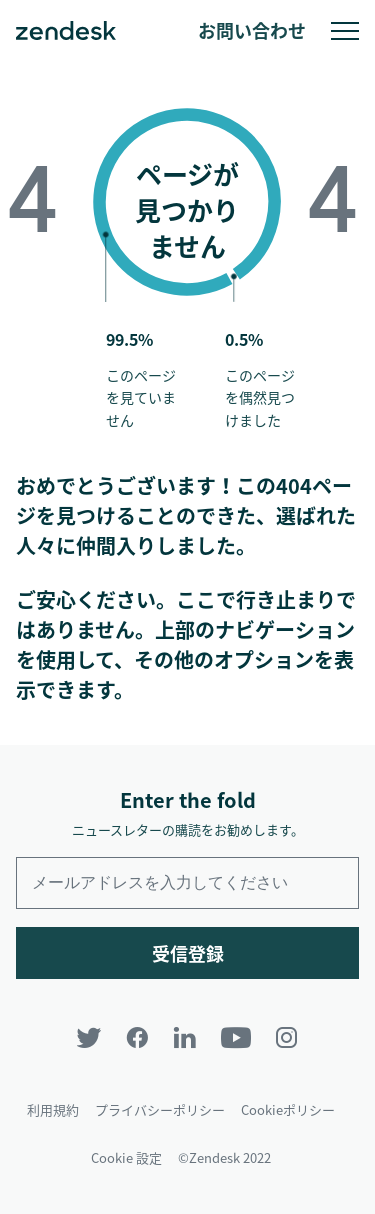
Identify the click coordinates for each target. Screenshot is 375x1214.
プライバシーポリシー (160, 1109)
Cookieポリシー (288, 1109)
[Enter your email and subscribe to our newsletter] (187, 883)
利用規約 (53, 1109)
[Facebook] (137, 1037)
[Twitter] (89, 1037)
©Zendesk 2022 (224, 1157)
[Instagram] (287, 1037)
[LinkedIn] (185, 1037)
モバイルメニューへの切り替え (345, 31)
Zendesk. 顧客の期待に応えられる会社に (66, 31)
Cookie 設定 (126, 1157)
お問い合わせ (252, 30)
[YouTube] (236, 1037)
